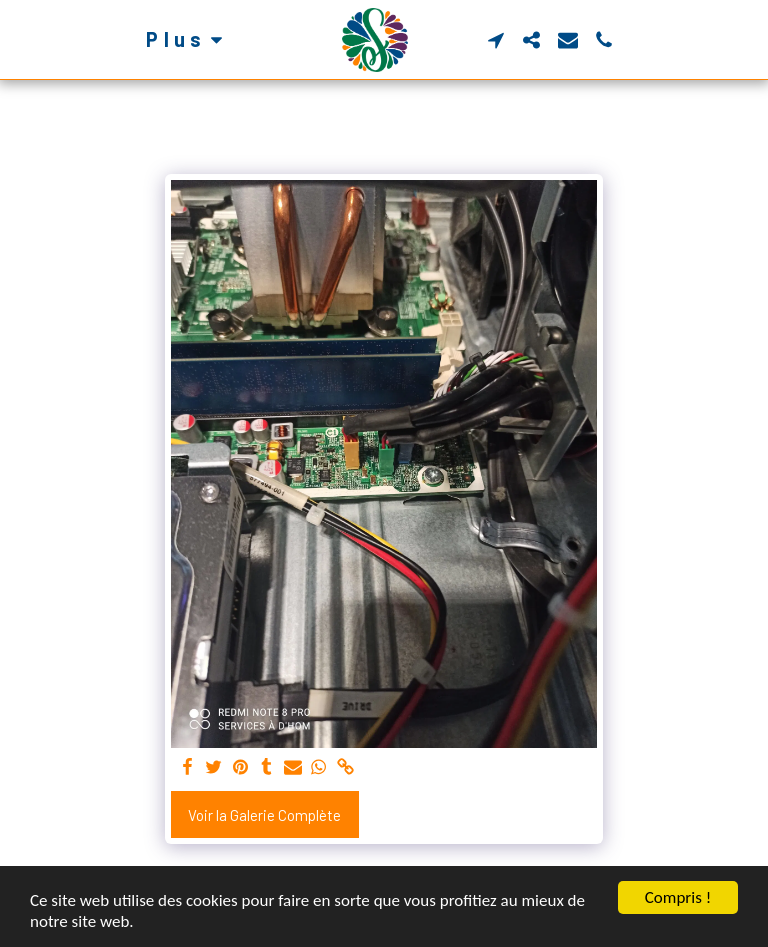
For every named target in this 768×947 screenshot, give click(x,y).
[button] (496, 40)
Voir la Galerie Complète (264, 815)
